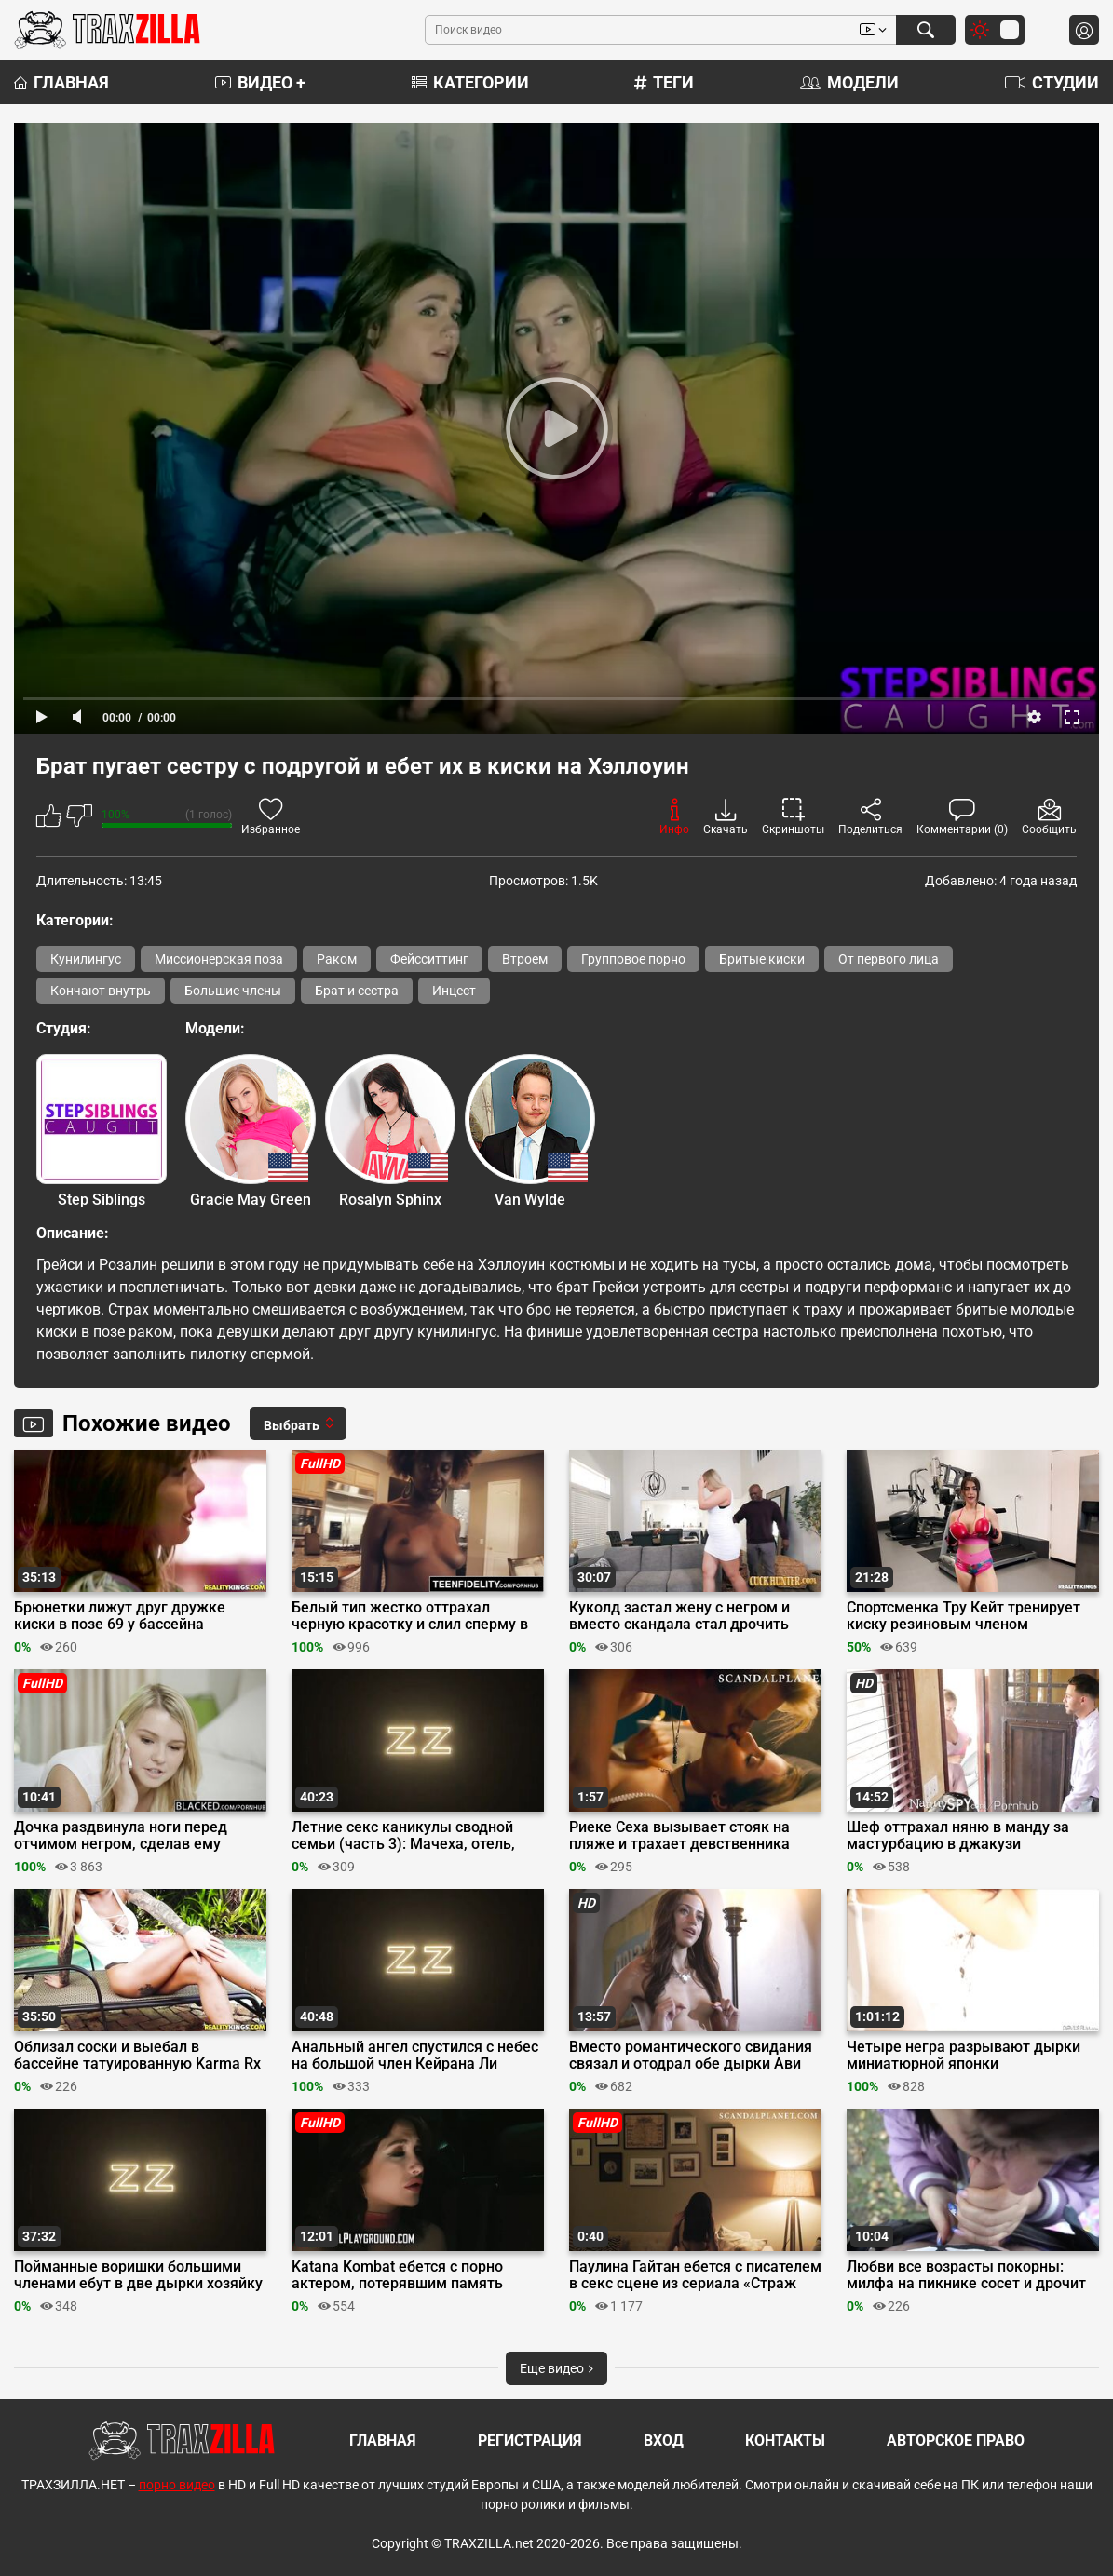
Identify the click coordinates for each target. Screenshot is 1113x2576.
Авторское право (956, 2440)
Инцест (454, 990)
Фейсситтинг (429, 958)
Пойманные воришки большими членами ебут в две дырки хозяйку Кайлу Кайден (138, 2275)
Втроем (525, 958)
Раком (337, 958)
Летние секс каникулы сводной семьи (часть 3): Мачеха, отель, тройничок (403, 1836)
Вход (664, 2440)
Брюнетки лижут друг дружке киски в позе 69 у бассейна (119, 1616)
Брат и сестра (357, 990)
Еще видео (556, 2368)
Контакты (785, 2440)
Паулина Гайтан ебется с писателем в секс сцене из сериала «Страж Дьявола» (695, 2275)
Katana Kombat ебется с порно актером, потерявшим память (397, 2275)
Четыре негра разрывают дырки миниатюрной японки (963, 2055)
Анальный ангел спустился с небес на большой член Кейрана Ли (415, 2055)
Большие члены (232, 990)
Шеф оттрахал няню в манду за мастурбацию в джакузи (958, 1836)
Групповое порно (633, 958)
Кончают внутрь (100, 990)
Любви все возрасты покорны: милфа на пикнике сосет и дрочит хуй (966, 2275)
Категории (470, 82)
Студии (1052, 82)
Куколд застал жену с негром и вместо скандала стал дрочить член (679, 1616)
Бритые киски (762, 958)
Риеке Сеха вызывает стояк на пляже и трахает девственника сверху (679, 1836)
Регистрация (530, 2440)
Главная (61, 82)
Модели (849, 82)
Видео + (260, 82)
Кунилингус (85, 958)
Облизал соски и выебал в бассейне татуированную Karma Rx (137, 2055)
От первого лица (888, 958)
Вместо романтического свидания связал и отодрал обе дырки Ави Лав (690, 2055)
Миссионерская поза (219, 958)
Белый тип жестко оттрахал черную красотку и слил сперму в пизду (410, 1616)
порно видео (177, 2484)
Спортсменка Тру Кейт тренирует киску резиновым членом (963, 1616)
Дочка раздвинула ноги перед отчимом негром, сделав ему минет (120, 1836)
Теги (664, 82)
